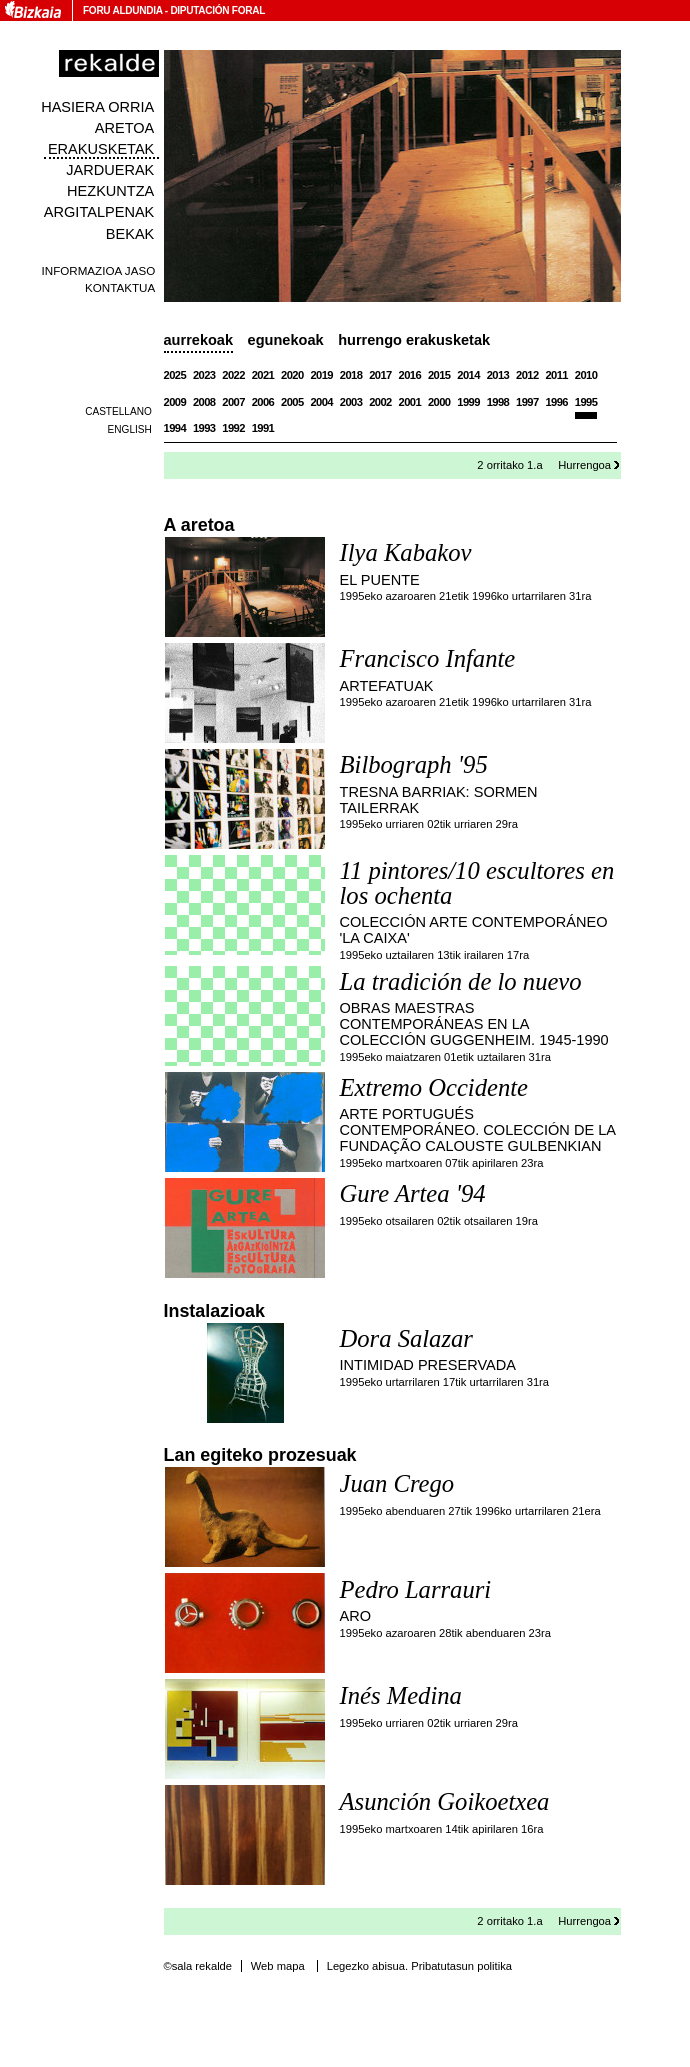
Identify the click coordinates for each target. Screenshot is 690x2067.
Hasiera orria (97, 107)
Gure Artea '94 (413, 1193)
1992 (233, 428)
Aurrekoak (199, 340)
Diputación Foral (217, 10)
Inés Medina (401, 1695)
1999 (468, 402)
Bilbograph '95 (414, 764)
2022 (233, 375)
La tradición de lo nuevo (461, 981)
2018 (351, 375)
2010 (586, 375)
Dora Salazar (406, 1338)
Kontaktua (120, 287)
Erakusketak (101, 149)
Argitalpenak (99, 212)
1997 (527, 402)
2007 (233, 402)
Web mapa (278, 1966)
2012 (527, 375)
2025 (175, 375)
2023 (204, 375)
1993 (204, 428)
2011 (556, 375)
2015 (439, 375)
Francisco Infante (428, 658)
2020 (292, 375)
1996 (556, 402)
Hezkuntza (110, 191)
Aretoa (125, 128)
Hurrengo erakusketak (414, 340)
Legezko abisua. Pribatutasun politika (419, 1966)
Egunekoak (286, 340)
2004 (321, 402)
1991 (263, 428)
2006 (263, 402)
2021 (263, 375)
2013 (498, 375)
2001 (410, 402)
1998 (498, 402)
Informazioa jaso (99, 270)
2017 (380, 375)
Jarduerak (110, 170)
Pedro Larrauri (416, 1589)
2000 (439, 402)
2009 (175, 402)
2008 (204, 402)
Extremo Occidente (434, 1087)
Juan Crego (397, 1483)
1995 (586, 402)
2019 (321, 375)
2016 (410, 375)
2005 (292, 402)
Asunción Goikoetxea (445, 1801)
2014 (468, 375)
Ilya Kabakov (406, 552)
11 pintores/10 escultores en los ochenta (477, 883)
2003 (351, 402)
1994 (175, 428)
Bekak (130, 234)
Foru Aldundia (122, 10)
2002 (380, 402)
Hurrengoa (584, 465)
